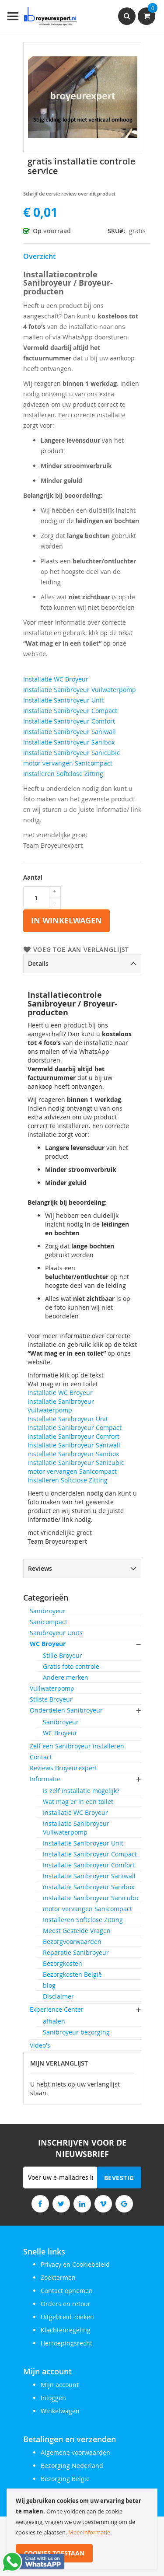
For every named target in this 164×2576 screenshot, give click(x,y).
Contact (41, 1757)
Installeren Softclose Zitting (63, 773)
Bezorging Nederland (72, 2465)
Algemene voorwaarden (75, 2452)
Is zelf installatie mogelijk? (81, 1790)
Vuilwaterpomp (52, 1688)
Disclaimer (58, 1996)
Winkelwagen (60, 2411)
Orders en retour (66, 2304)
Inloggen (53, 2398)
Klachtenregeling (66, 2330)
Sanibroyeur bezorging (76, 2032)
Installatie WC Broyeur (55, 679)
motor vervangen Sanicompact (67, 763)
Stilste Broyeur (51, 1699)
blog (49, 1985)
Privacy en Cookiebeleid (75, 2264)
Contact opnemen (67, 2290)
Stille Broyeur (62, 1655)
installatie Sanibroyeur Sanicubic (71, 752)
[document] (82, 2529)
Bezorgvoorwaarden (72, 1941)
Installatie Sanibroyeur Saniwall (69, 731)
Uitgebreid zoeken (67, 2317)
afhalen (54, 2021)
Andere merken (65, 1677)
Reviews (40, 1568)
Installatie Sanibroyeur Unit (63, 700)
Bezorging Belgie (65, 2479)
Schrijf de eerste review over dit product (69, 193)
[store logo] (42, 16)
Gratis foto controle (71, 1666)
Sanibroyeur (48, 1611)
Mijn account (60, 2384)
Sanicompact (48, 1622)
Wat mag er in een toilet (78, 1801)
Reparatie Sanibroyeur (76, 1952)
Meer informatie (89, 2532)
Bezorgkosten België (72, 1974)
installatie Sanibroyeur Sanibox (69, 742)
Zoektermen (58, 2277)
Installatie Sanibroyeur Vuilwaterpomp (79, 689)
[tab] (82, 963)
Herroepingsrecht (66, 2343)
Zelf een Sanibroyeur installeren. (78, 1746)
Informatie (45, 1779)
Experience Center (57, 2009)
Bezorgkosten (62, 1963)
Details (38, 963)
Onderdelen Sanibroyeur (66, 1710)
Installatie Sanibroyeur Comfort (69, 721)
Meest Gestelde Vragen (77, 1930)
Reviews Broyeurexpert (63, 1768)
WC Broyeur (48, 1643)
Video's (40, 2045)
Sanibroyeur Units (56, 1633)
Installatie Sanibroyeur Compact (70, 710)
